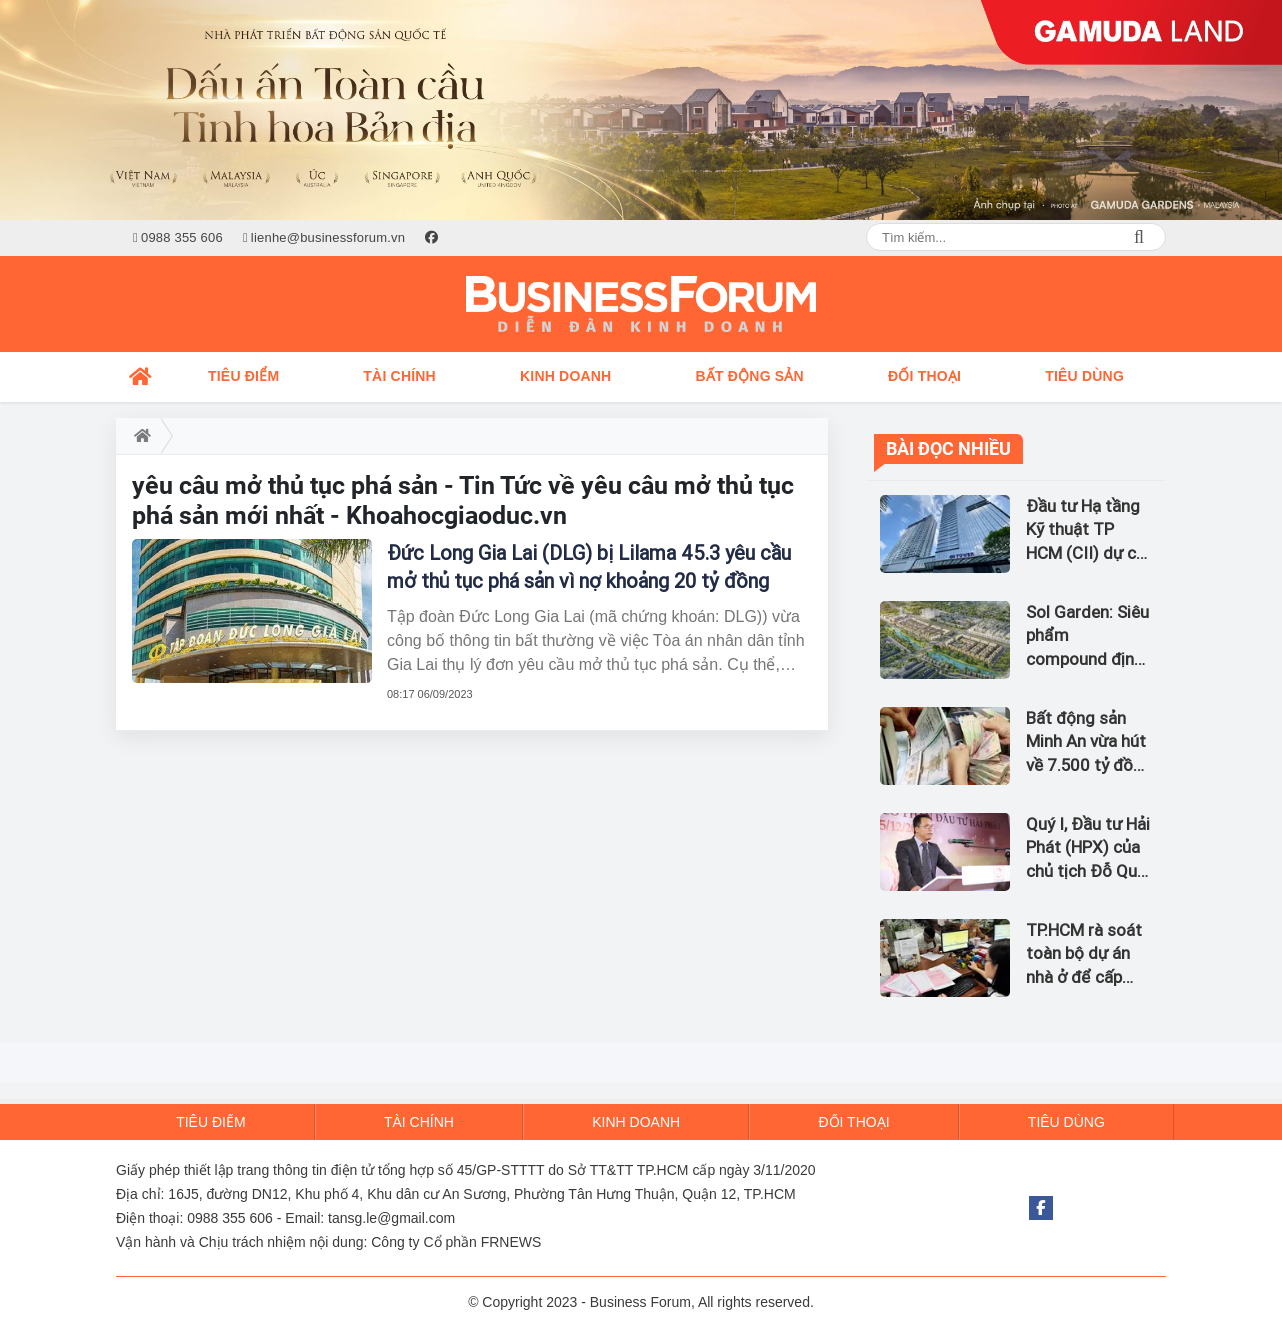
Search (1139, 237)
